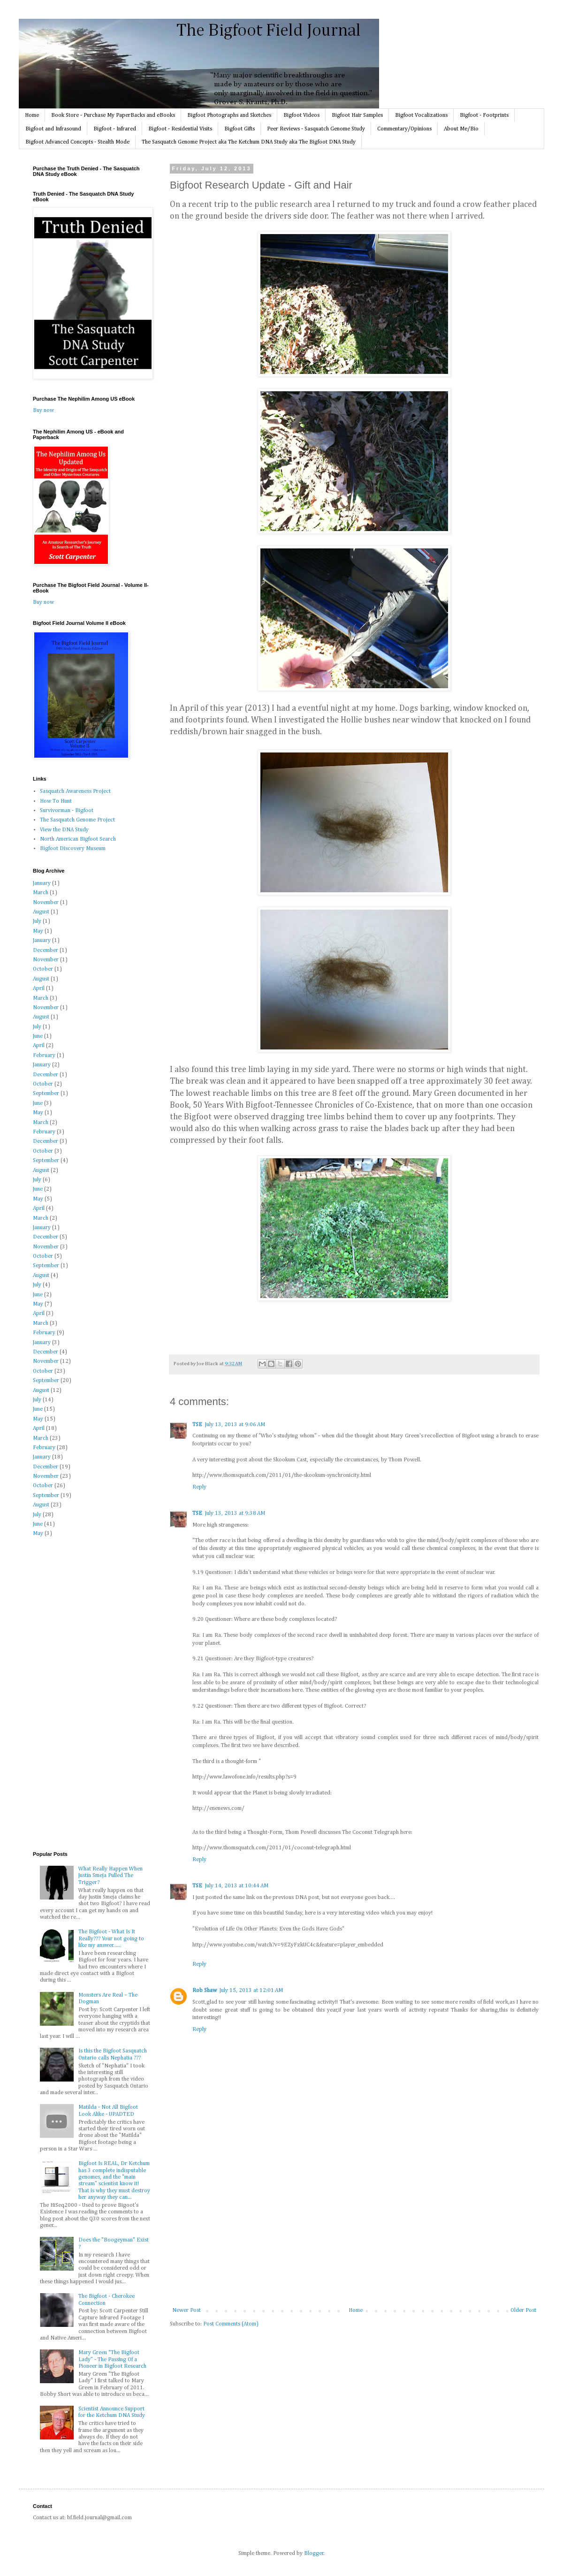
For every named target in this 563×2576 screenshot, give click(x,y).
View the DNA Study (64, 830)
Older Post (523, 2310)
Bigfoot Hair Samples (357, 115)
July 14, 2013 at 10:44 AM (236, 1886)
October (43, 969)
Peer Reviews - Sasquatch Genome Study (316, 129)
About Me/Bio (461, 129)
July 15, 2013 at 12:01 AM (251, 1990)
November (46, 902)
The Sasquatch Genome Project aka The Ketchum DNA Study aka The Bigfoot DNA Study (249, 142)
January (42, 883)
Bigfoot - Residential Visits (180, 129)
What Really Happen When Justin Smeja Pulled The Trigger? (110, 1875)
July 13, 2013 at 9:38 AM (235, 1513)
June (38, 1036)
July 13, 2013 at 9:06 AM (235, 1425)
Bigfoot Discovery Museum (73, 848)
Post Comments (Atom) (231, 2324)
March (40, 893)
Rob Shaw (204, 1990)
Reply (199, 1487)
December (45, 950)
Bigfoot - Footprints (484, 115)
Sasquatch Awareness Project (75, 791)
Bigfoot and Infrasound (53, 129)
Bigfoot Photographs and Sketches (229, 115)
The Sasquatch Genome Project (77, 820)
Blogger (314, 2553)
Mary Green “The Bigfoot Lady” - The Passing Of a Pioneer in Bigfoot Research (112, 2359)
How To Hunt (56, 801)
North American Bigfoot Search (78, 839)
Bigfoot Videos (301, 115)
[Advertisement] (354, 2236)
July (37, 921)
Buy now (43, 410)
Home (32, 115)
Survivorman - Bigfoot (66, 810)
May (38, 931)
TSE (197, 1425)
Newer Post (186, 2310)
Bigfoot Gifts (239, 129)
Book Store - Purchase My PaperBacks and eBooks (113, 115)
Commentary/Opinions (404, 129)
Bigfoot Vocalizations (421, 115)
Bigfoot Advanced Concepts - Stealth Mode (77, 142)
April (39, 988)
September (46, 1093)
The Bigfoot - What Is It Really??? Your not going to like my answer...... (111, 1938)
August (41, 912)
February (44, 1055)
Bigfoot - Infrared (114, 129)
